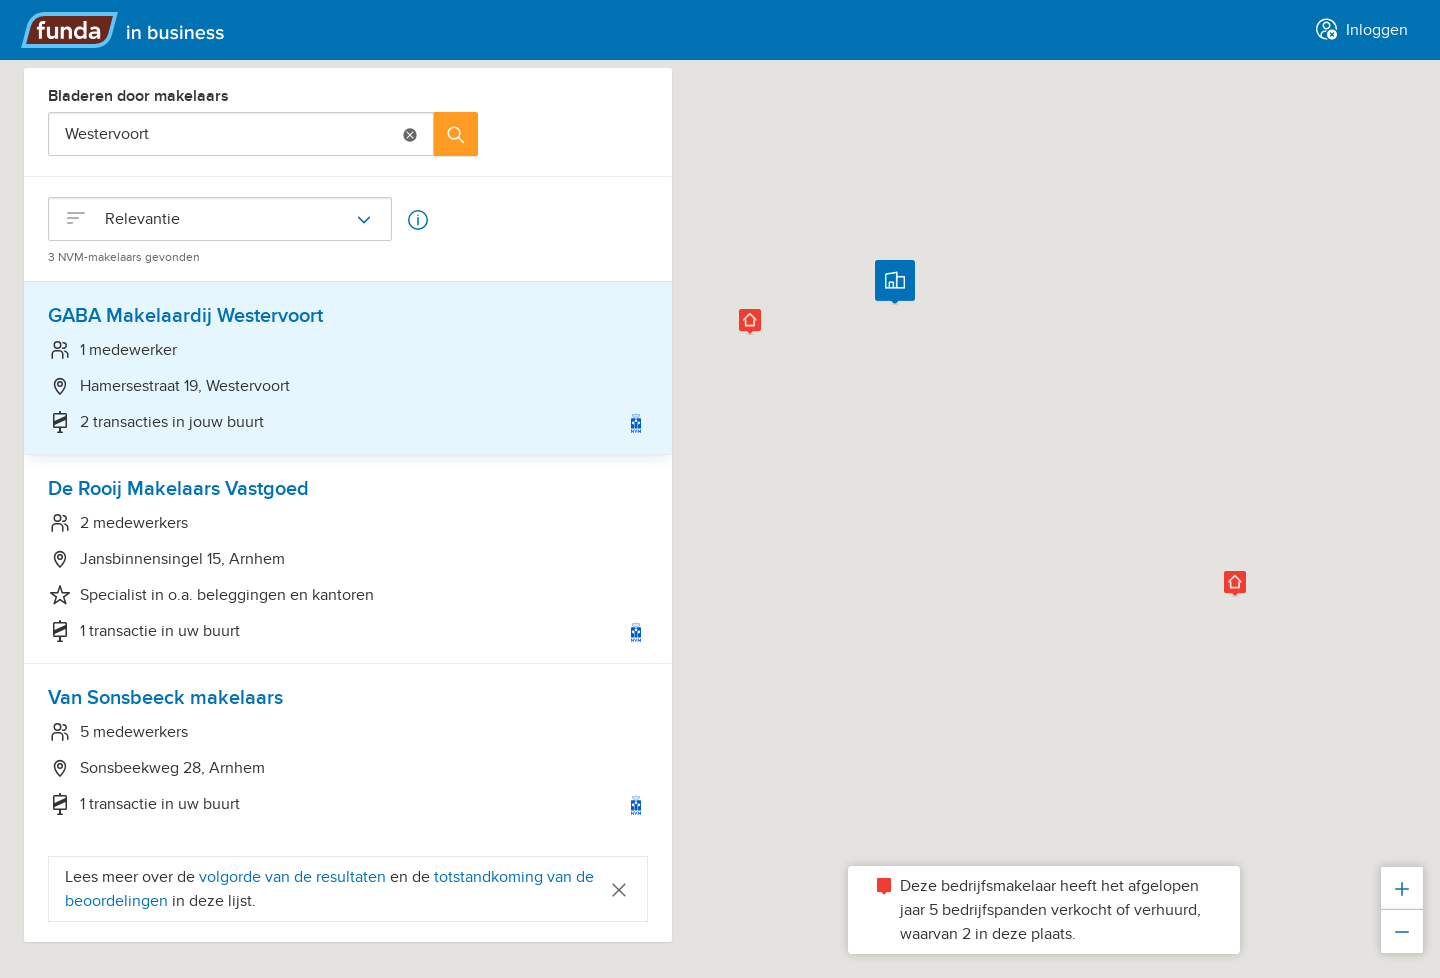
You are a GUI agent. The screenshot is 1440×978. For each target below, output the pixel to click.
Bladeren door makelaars (138, 96)
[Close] (619, 888)
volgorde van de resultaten (292, 877)
